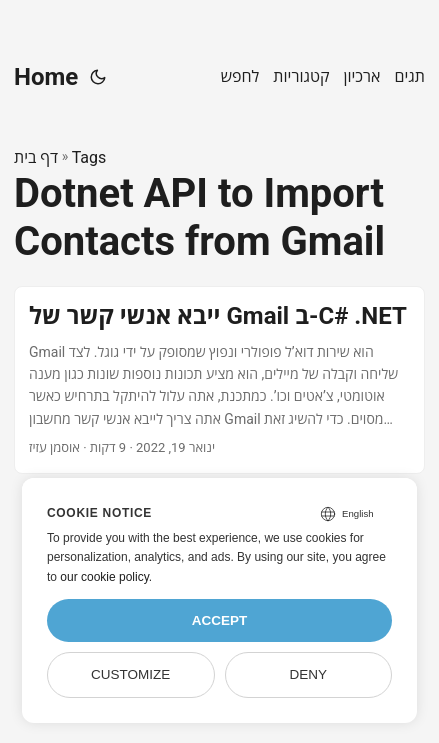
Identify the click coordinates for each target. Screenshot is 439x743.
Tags (89, 157)
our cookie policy (104, 577)
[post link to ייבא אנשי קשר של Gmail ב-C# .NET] (219, 380)
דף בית (36, 157)
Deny (309, 674)
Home (46, 77)
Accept (220, 620)
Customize (130, 674)
